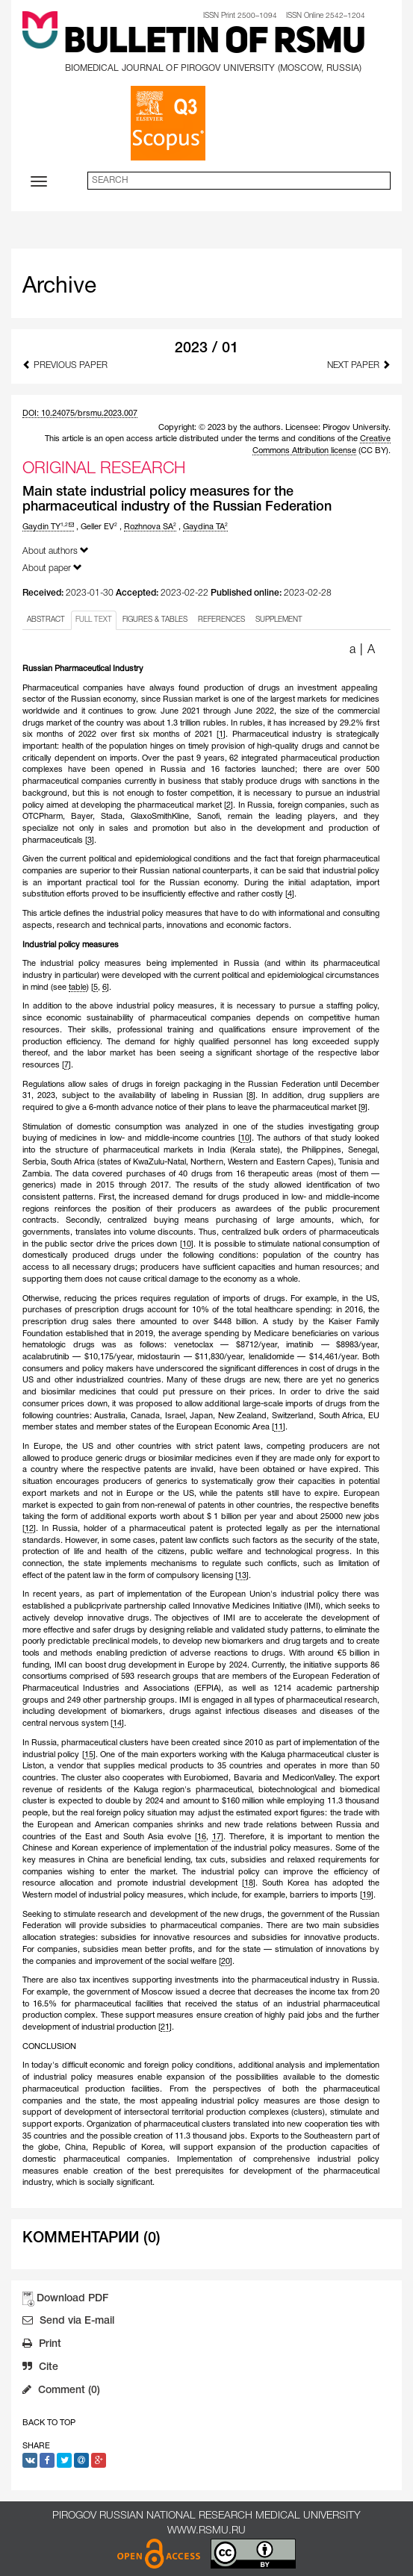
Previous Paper (65, 364)
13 (241, 1575)
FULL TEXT (93, 620)
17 (216, 1837)
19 (366, 1895)
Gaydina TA (205, 527)
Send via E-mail (68, 2322)
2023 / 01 (206, 348)
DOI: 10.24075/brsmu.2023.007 (79, 413)
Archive (59, 287)
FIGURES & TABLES (154, 620)
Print (41, 2345)
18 (248, 1883)
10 (244, 1138)
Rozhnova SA (150, 527)
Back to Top (48, 2423)
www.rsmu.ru (206, 2531)
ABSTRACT (46, 620)
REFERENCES (221, 620)
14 (117, 1723)
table (78, 987)
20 (225, 1961)
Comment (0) (61, 2391)
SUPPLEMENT (278, 620)
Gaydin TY (48, 527)
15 (88, 1755)
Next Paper (359, 364)
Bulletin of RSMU (214, 43)
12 (29, 1528)
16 (201, 1837)
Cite (40, 2368)
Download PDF (72, 2299)
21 (165, 2027)
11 (278, 1427)
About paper (52, 568)
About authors (55, 550)
